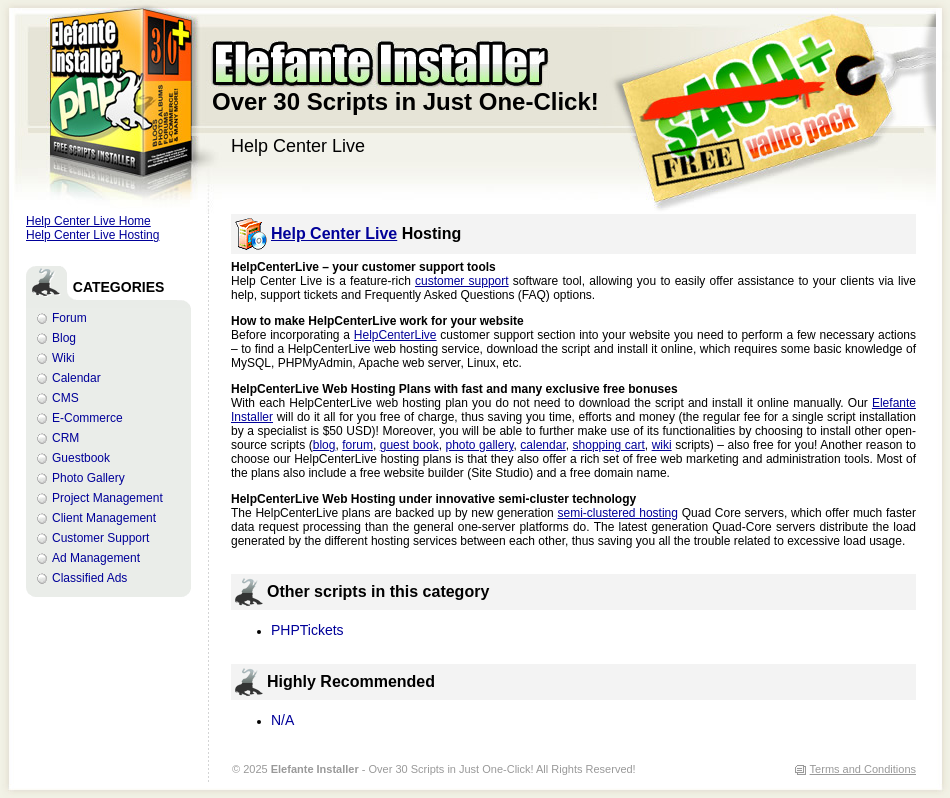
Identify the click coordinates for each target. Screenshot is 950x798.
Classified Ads (89, 578)
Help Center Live (334, 233)
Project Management (107, 498)
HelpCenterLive (395, 335)
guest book (409, 445)
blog (324, 445)
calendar (542, 445)
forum (357, 445)
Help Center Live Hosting (92, 235)
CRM (65, 438)
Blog (64, 338)
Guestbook (81, 458)
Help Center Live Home (88, 221)
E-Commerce (87, 418)
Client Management (104, 518)
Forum (69, 318)
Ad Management (96, 558)
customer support (462, 281)
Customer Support (100, 538)
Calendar (76, 378)
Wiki (63, 358)
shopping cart (609, 445)
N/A (282, 720)
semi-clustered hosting (618, 513)
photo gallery (480, 445)
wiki (662, 445)
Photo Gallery (88, 478)
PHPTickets (307, 630)
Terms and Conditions (863, 769)
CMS (65, 398)
